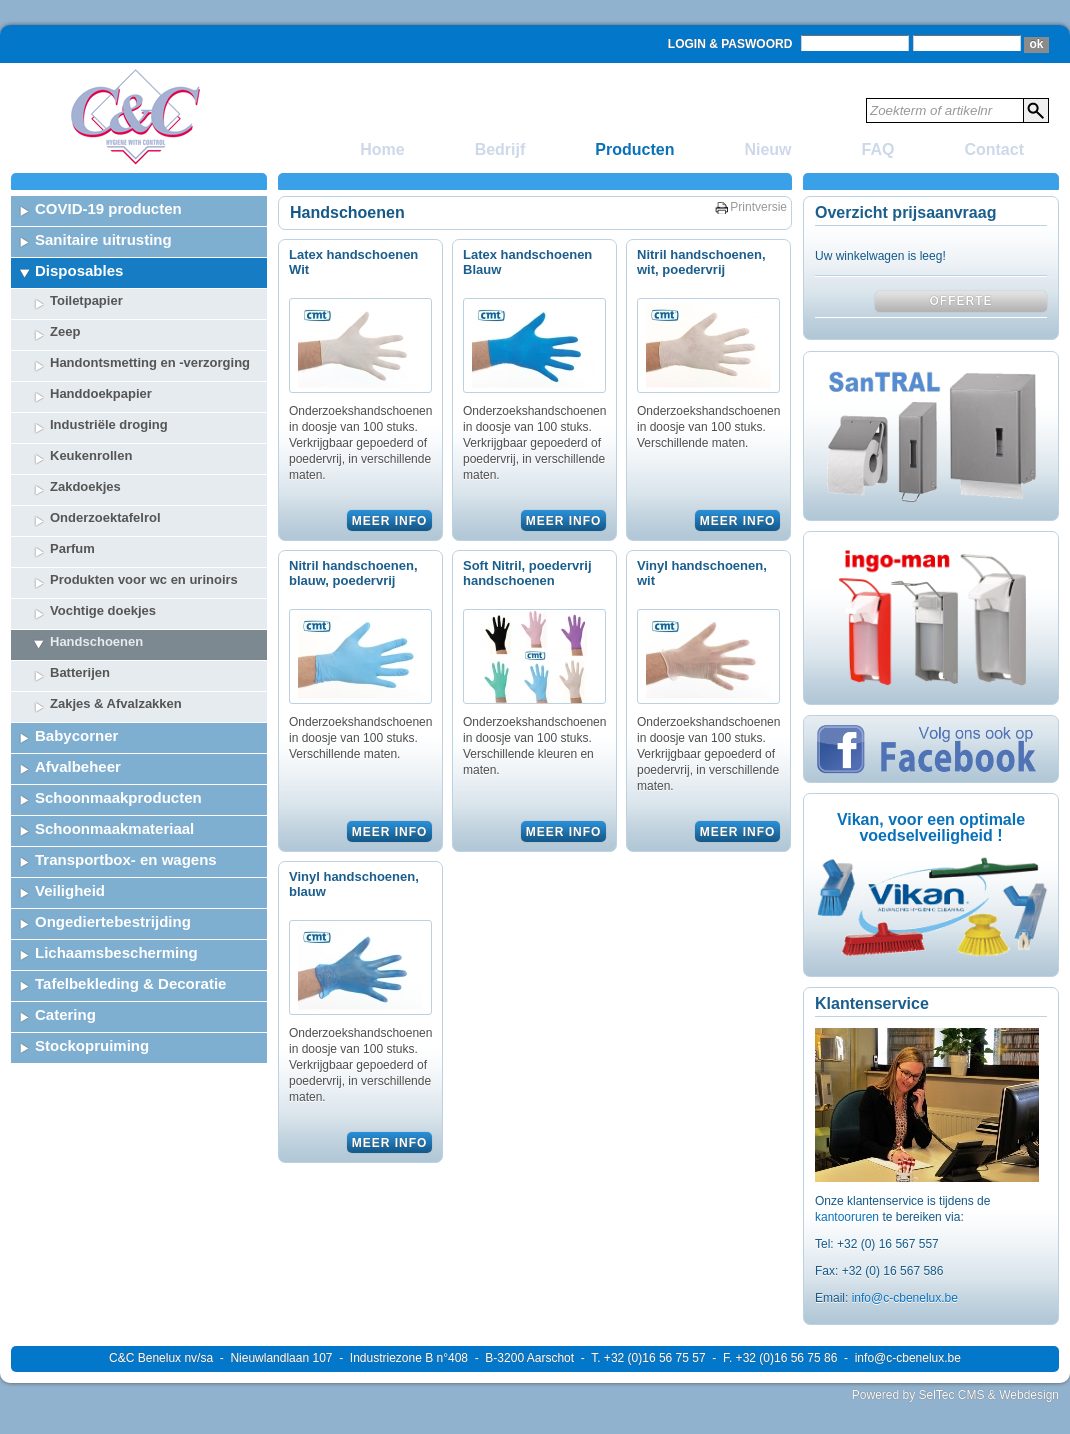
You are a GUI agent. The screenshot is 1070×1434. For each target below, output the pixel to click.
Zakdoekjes (85, 486)
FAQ (878, 149)
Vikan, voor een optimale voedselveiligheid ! (931, 827)
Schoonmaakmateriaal (114, 828)
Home (382, 149)
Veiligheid (70, 890)
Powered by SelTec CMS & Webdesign (955, 1395)
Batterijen (80, 672)
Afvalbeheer (78, 766)
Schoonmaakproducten (118, 797)
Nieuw (767, 149)
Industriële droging (109, 424)
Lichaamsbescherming (116, 952)
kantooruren (848, 1217)
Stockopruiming (92, 1045)
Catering (65, 1014)
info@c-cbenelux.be (905, 1298)
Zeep (65, 331)
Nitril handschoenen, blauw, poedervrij (353, 573)
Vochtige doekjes (103, 610)
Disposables (79, 270)
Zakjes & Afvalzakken (116, 703)
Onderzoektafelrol (105, 517)
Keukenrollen (91, 455)
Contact (994, 149)
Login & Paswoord (730, 44)
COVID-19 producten (108, 208)
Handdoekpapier (101, 393)
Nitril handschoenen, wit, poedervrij (701, 262)
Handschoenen (96, 641)
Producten (634, 149)
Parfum (72, 548)
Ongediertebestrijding (113, 921)
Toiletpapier (86, 300)
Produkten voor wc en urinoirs (144, 579)
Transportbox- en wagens (126, 859)
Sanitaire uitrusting (103, 239)
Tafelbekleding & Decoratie (130, 983)
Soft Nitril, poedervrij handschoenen (527, 573)
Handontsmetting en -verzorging (150, 362)
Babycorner (76, 735)
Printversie (758, 207)
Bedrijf (500, 149)
